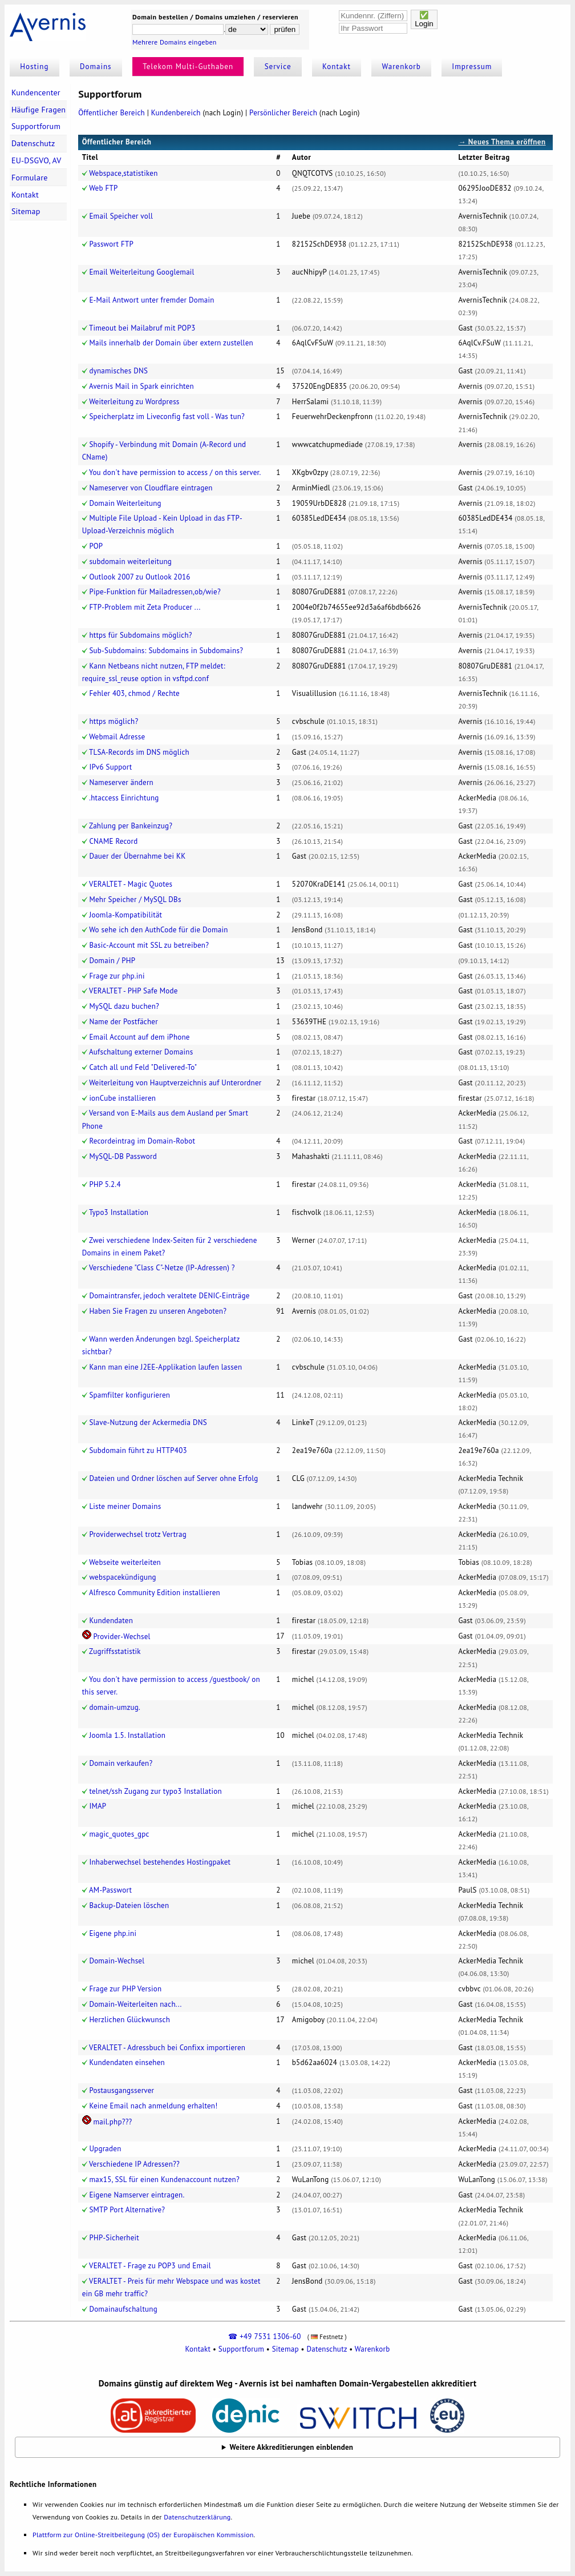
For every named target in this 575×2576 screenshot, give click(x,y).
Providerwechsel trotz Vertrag (138, 1534)
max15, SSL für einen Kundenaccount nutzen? (164, 2179)
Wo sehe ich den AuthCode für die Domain (158, 930)
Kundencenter (35, 92)
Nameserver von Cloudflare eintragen (150, 488)
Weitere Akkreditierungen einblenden (292, 2447)
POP (96, 546)
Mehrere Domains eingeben (174, 42)
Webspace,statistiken (123, 173)
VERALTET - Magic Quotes (130, 884)
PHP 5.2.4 (104, 1184)
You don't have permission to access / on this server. (175, 472)
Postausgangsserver (121, 2090)
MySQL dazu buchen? (124, 1006)
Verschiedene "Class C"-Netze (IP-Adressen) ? (162, 1268)
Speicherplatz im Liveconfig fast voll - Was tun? (167, 416)
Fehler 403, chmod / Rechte (134, 693)
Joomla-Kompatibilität (125, 915)
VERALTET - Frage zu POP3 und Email (150, 2266)
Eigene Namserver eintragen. (136, 2195)
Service (278, 66)
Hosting (34, 66)
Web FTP (103, 188)
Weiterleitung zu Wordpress (134, 401)
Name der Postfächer (123, 1022)
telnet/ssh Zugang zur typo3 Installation (155, 1791)
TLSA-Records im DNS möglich (139, 752)
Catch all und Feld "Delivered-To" (143, 1067)
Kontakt (336, 66)
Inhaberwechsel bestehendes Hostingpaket (159, 1862)
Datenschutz (33, 143)
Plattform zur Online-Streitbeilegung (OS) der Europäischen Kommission (143, 2534)
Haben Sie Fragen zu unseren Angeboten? (157, 1311)
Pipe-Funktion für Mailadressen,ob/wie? (154, 592)
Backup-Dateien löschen (129, 1905)
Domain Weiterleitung (125, 503)
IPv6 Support (110, 767)
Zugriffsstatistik (115, 1651)
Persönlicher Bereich (283, 113)
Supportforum (35, 126)
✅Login (424, 19)
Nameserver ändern (121, 782)
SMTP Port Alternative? (127, 2210)
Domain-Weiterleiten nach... (135, 2004)
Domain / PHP (112, 960)
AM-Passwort (110, 1890)
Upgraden (105, 2149)
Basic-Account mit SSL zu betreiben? (149, 945)
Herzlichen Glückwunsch (129, 2019)
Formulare (29, 177)
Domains (96, 66)
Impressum (472, 66)
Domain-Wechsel (116, 1961)
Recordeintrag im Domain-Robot (142, 1141)
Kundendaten (111, 1620)
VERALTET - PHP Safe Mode (133, 991)
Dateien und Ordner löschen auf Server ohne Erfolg (173, 1478)
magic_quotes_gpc (119, 1834)
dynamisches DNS (118, 371)
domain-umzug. (114, 1707)
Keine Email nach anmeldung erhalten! (153, 2106)
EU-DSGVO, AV (36, 160)
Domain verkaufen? (120, 1763)
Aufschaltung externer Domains (141, 1052)
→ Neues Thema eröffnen (501, 142)
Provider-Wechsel (121, 1636)
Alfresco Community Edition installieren (154, 1592)
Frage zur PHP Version (125, 1989)
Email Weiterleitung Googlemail (141, 272)
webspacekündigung (122, 1577)
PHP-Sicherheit (114, 2238)
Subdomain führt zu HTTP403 (138, 1450)
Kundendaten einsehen (127, 2062)
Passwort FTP (111, 244)
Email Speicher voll (121, 216)
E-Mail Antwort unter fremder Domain (151, 300)
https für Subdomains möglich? (140, 635)
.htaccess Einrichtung (124, 798)
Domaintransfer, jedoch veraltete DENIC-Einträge (169, 1296)
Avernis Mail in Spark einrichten (141, 386)
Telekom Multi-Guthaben (188, 66)
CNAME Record (113, 841)
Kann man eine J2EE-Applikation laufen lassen (165, 1367)
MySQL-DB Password (123, 1156)
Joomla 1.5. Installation (127, 1735)
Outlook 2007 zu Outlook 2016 (139, 577)
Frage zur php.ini (116, 976)
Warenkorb (401, 66)
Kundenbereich (176, 113)
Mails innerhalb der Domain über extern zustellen (171, 343)
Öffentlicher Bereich (111, 113)
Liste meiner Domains (125, 1506)
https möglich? (113, 721)
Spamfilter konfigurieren (129, 1395)
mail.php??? (112, 2122)
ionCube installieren (122, 1098)
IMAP (97, 1806)
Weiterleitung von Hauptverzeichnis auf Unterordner (175, 1083)
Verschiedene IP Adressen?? (134, 2164)
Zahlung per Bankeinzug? (130, 826)
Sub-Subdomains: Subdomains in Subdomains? (166, 650)
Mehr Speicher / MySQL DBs (135, 899)
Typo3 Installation (118, 1212)
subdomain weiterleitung (130, 561)
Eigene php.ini (112, 1933)
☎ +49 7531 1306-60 (264, 2336)
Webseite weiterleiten (125, 1562)
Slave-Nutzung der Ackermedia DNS (148, 1422)
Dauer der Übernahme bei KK (137, 856)
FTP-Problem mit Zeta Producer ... (144, 607)
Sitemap (26, 211)
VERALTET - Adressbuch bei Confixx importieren (167, 2047)
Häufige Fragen (38, 109)
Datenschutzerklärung (197, 2517)
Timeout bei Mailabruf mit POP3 (142, 328)
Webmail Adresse (117, 737)
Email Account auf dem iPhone (139, 1037)
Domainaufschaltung (123, 2309)
